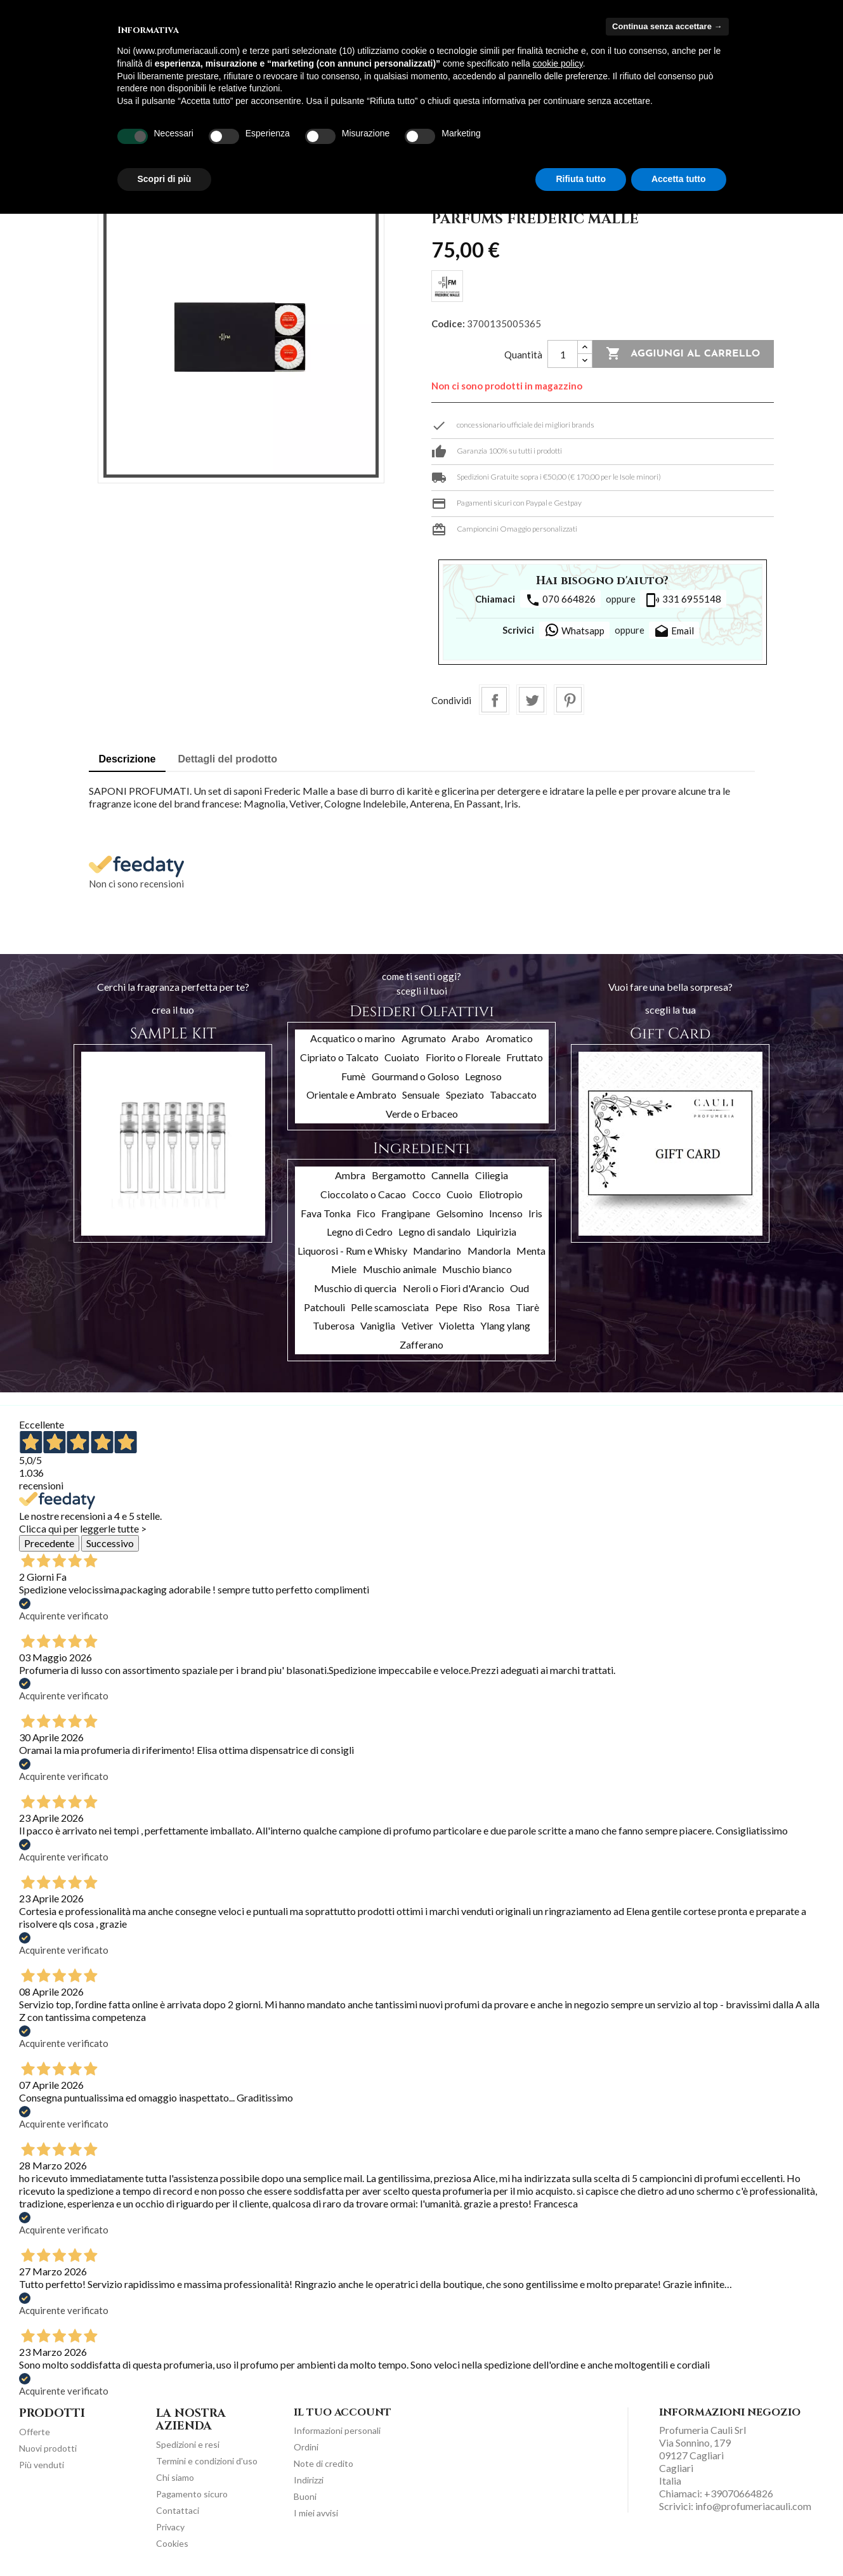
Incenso (506, 1213)
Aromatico (509, 1038)
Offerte (34, 2431)
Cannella (450, 1175)
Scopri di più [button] (165, 179)
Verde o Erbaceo (422, 1114)
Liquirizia (496, 1232)
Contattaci (177, 2510)
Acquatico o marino (352, 1038)
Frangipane (405, 1213)
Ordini (306, 2447)
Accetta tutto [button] (678, 179)
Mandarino (437, 1251)
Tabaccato (513, 1095)
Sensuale (421, 1095)
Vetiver (417, 1325)
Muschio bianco (477, 1269)
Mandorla (489, 1251)
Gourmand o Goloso (415, 1076)
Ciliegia (491, 1175)
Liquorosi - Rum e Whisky (352, 1251)
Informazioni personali (337, 2430)
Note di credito (323, 2463)
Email (674, 631)
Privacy (170, 2526)
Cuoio (460, 1194)
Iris (535, 1213)
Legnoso (483, 1076)
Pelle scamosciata (390, 1307)
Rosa (499, 1307)
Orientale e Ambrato (351, 1095)
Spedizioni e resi (187, 2444)
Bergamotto (399, 1175)
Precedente (49, 1543)
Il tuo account (342, 2412)
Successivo (110, 1543)
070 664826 (560, 600)
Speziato (465, 1095)
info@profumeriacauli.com (753, 2506)
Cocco (426, 1194)
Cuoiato (401, 1057)
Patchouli (324, 1307)
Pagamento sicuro (192, 2493)
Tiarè (527, 1307)
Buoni (305, 2496)
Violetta (456, 1325)
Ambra (350, 1175)
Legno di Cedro (360, 1232)
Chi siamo (175, 2477)
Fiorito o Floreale (463, 1057)
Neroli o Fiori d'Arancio (453, 1288)
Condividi (494, 700)
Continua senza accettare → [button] (667, 26)
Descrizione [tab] (127, 759)
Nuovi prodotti (48, 2448)
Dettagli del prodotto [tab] (227, 759)
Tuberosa (334, 1325)
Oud (519, 1288)
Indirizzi (308, 2480)
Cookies (172, 2543)
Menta (531, 1251)
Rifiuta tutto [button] (581, 179)
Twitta (532, 700)
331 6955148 (683, 600)
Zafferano (421, 1344)
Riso (472, 1307)
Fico (366, 1213)
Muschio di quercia (355, 1288)
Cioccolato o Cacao (363, 1194)
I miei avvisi (316, 2512)
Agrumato (424, 1038)
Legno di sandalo (434, 1232)
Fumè (353, 1076)
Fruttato (524, 1057)
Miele (343, 1269)
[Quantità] (562, 354)
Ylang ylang (505, 1325)
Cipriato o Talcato (339, 1057)
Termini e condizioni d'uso (207, 2460)
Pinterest (569, 700)
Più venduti (41, 2464)
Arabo (466, 1038)
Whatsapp (574, 629)
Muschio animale (399, 1269)
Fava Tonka (326, 1213)
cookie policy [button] (558, 63)
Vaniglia (377, 1325)
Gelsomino (459, 1213)
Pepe (446, 1307)
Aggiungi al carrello (683, 354)
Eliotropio (501, 1194)
